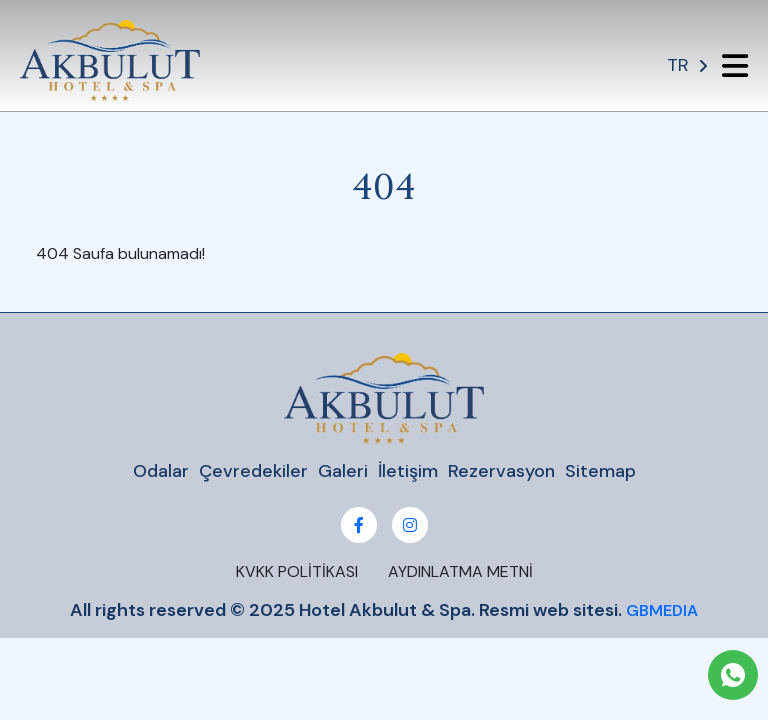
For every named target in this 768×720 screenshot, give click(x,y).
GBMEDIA (662, 610)
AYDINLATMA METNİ (460, 571)
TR (687, 65)
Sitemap (600, 471)
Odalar (161, 471)
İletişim (408, 471)
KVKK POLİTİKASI (297, 571)
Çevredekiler (253, 471)
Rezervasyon (501, 471)
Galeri (343, 471)
